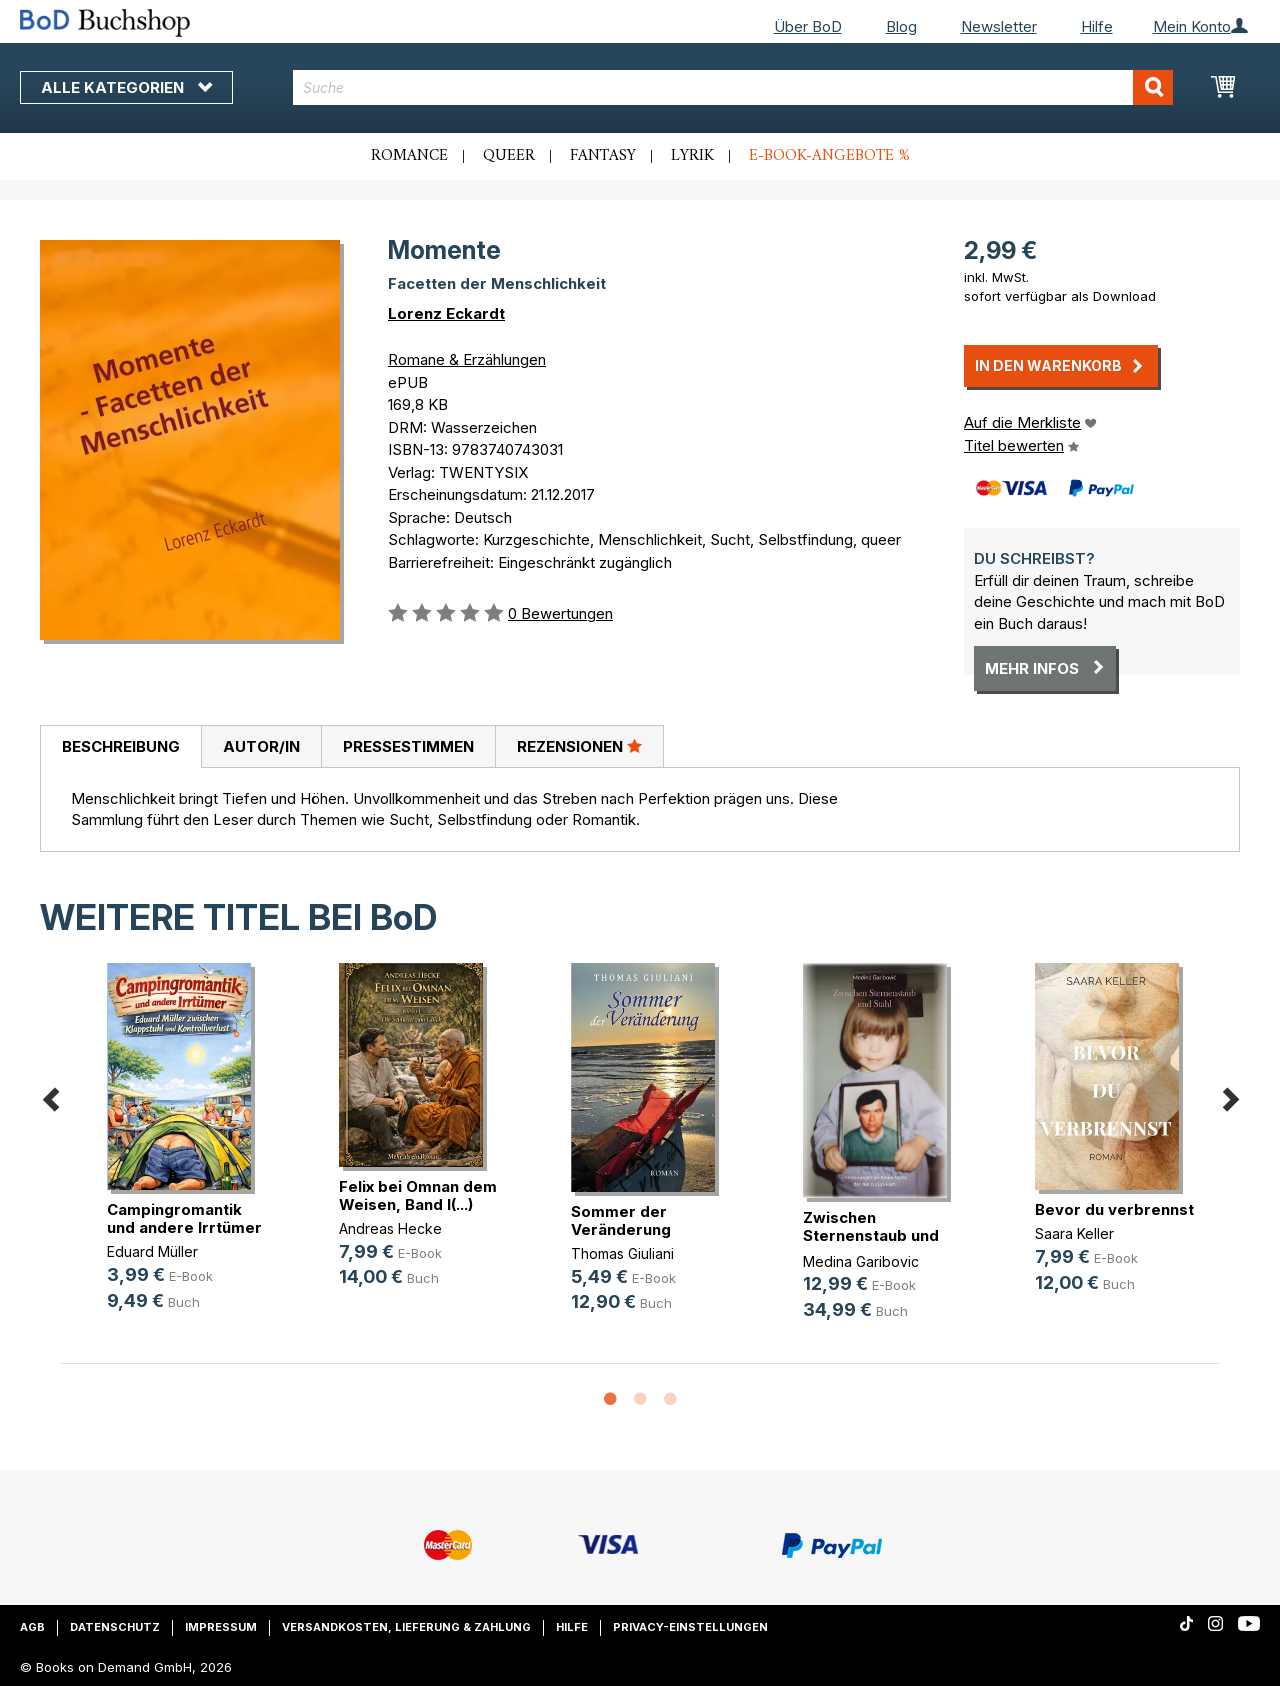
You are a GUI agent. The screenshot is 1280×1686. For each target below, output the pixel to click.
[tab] (120, 747)
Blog (901, 26)
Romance (409, 156)
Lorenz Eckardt (446, 313)
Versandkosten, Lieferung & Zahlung (406, 1627)
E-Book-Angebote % (829, 156)
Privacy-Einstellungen (690, 1627)
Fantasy (603, 156)
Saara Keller (1074, 1233)
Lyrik (692, 156)
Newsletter (999, 26)
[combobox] (733, 87)
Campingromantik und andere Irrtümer (184, 1218)
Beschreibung (121, 746)
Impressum (221, 1627)
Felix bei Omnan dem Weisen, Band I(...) (418, 1195)
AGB (32, 1627)
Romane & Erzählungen (467, 359)
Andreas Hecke (390, 1228)
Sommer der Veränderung (621, 1220)
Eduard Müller (152, 1251)
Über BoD (808, 26)
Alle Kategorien (126, 87)
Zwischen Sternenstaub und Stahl (871, 1235)
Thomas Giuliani (622, 1253)
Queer (509, 156)
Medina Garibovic (861, 1261)
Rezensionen (579, 746)
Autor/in (261, 746)
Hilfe (1097, 26)
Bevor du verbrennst (1114, 1209)
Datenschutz (115, 1627)
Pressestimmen (408, 746)
